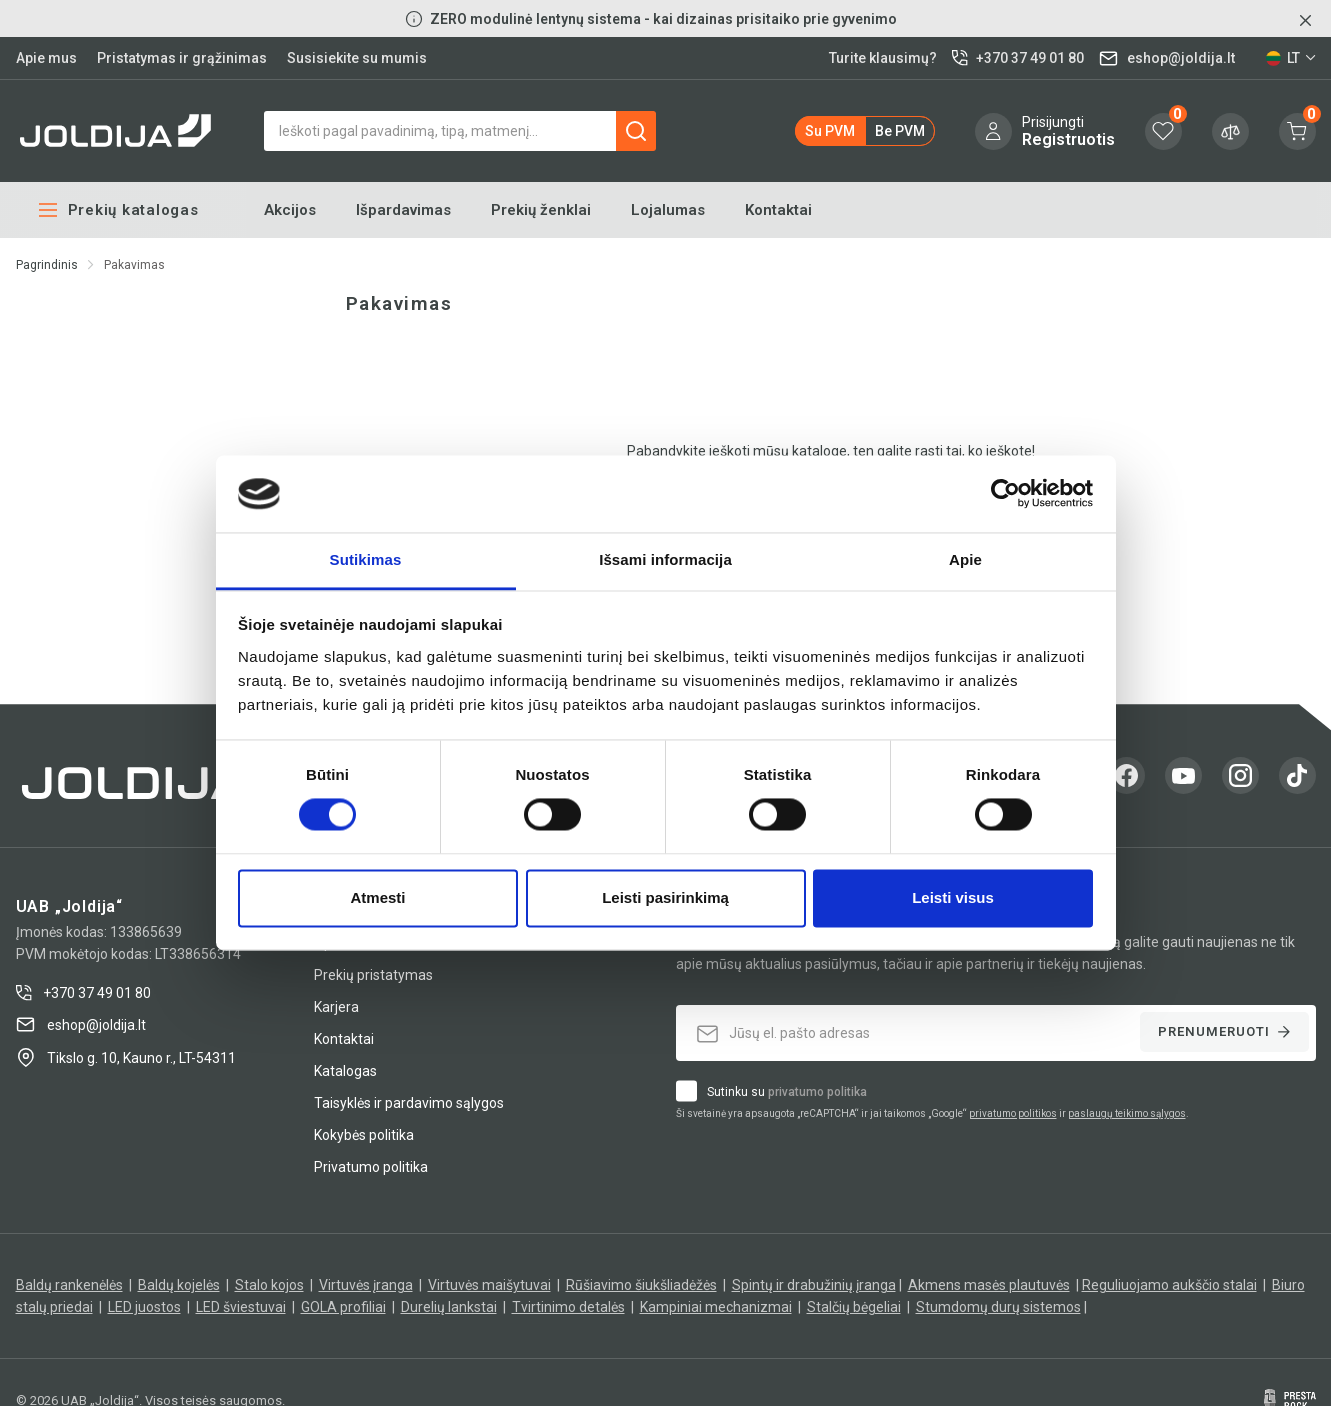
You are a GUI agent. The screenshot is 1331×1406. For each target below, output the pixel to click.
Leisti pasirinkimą (665, 897)
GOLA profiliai (343, 1307)
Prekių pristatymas (373, 975)
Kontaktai (778, 210)
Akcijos (290, 210)
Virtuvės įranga (366, 1285)
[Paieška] (460, 131)
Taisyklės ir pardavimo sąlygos (409, 1103)
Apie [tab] (965, 559)
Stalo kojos (269, 1285)
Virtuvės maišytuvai (489, 1285)
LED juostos (144, 1307)
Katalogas (345, 1071)
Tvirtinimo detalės (568, 1307)
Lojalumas (668, 210)
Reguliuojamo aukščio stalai (1169, 1285)
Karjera (336, 1007)
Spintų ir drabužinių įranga (814, 1285)
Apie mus (46, 58)
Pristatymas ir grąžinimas (182, 58)
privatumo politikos (1013, 1113)
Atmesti (377, 897)
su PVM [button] (830, 131)
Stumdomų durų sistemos (998, 1307)
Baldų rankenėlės (69, 1285)
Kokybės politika (364, 1135)
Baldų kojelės (179, 1285)
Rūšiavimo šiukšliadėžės (641, 1285)
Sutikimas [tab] (366, 559)
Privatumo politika (371, 1167)
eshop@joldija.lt (81, 1024)
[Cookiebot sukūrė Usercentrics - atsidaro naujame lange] (1005, 494)
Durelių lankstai (449, 1307)
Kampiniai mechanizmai (716, 1307)
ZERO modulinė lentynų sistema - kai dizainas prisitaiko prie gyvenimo (663, 19)
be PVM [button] (900, 131)
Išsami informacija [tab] (665, 559)
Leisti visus (953, 897)
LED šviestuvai (241, 1307)
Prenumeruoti (1224, 1031)
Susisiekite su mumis (357, 58)
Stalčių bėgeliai (854, 1307)
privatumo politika (817, 1092)
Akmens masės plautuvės (989, 1285)
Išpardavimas (403, 210)
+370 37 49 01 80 (83, 993)
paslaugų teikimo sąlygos (1127, 1113)
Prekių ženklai (541, 210)
